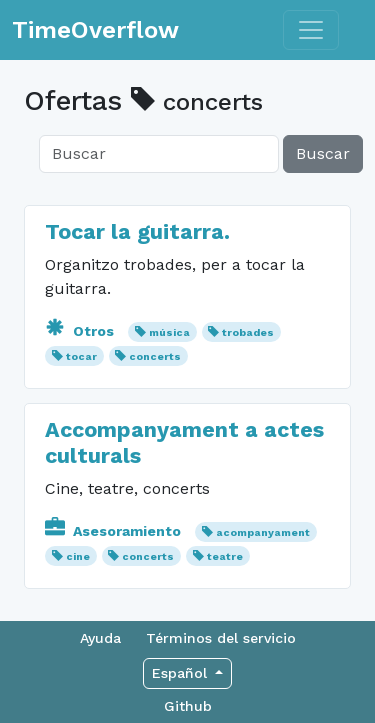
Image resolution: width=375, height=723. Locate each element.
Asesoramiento (115, 531)
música (169, 332)
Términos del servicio (221, 638)
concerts (155, 356)
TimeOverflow (95, 30)
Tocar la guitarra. (137, 231)
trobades (248, 332)
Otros (81, 331)
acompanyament (263, 532)
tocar (81, 356)
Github (188, 706)
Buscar (323, 153)
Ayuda (100, 638)
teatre (225, 556)
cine (78, 556)
